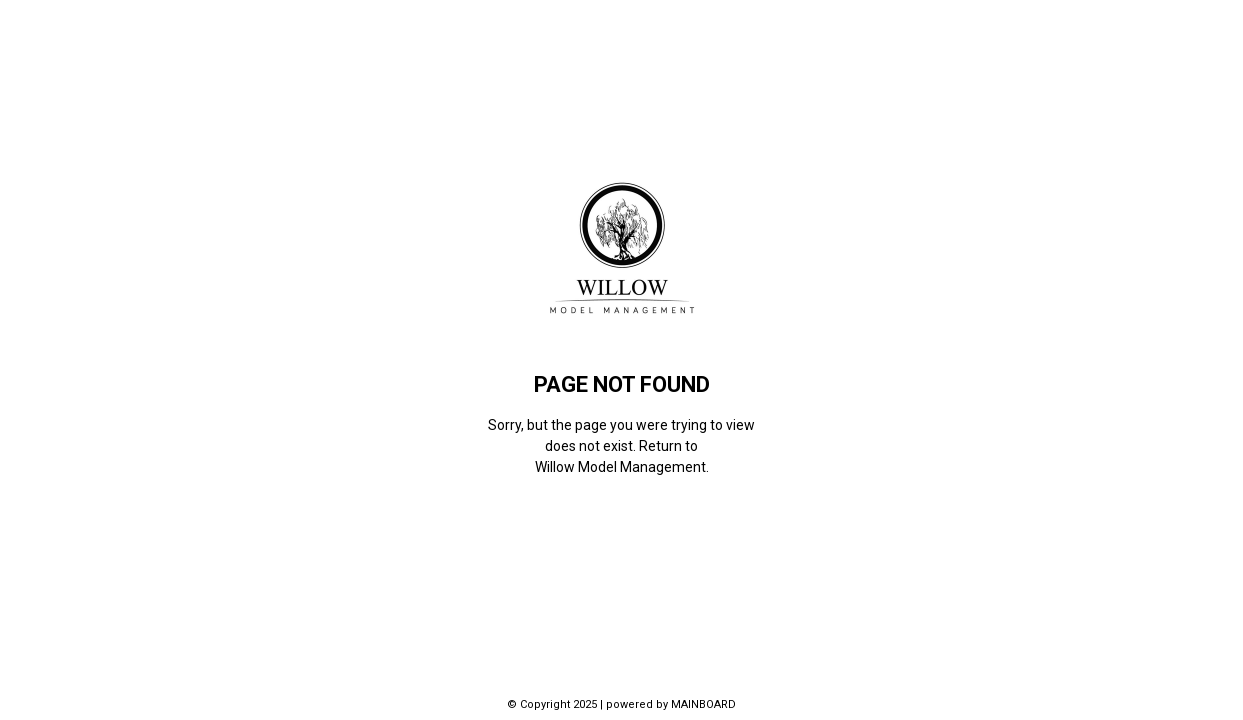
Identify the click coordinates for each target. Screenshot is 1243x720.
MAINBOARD (703, 704)
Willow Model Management (620, 467)
